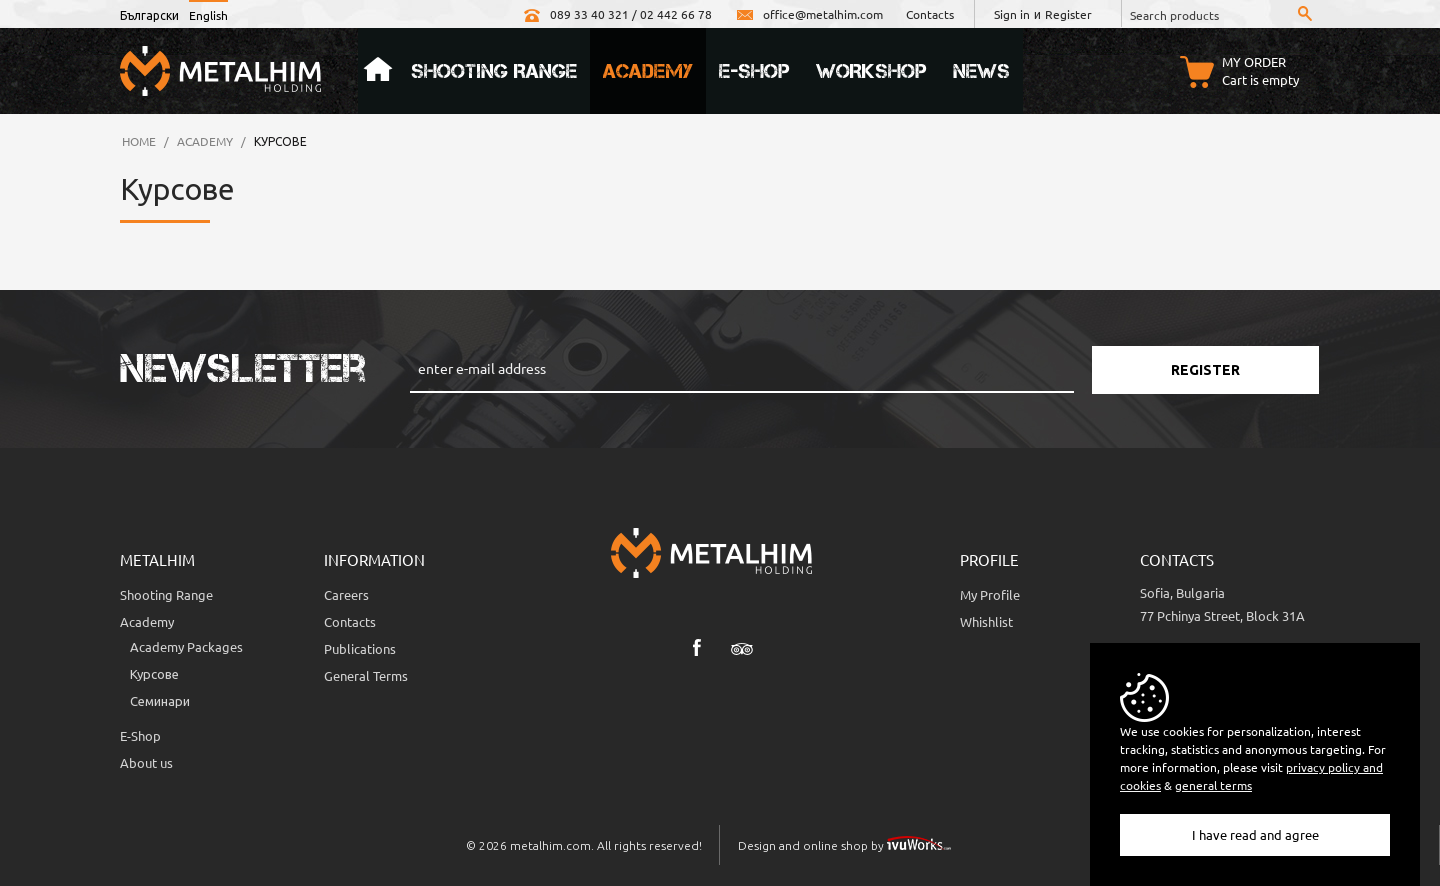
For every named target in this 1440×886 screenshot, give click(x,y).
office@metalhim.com (809, 14)
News (981, 71)
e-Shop (754, 71)
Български (149, 15)
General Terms (366, 675)
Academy (648, 71)
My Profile (990, 594)
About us (146, 762)
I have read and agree (1255, 834)
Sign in (1012, 14)
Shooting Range (494, 71)
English (208, 15)
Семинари (160, 700)
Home (378, 71)
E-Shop (140, 735)
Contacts (930, 14)
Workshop (871, 71)
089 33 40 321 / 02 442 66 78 (617, 14)
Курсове (154, 673)
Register (1068, 14)
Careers (346, 594)
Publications (360, 648)
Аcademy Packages (186, 646)
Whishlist (986, 621)
